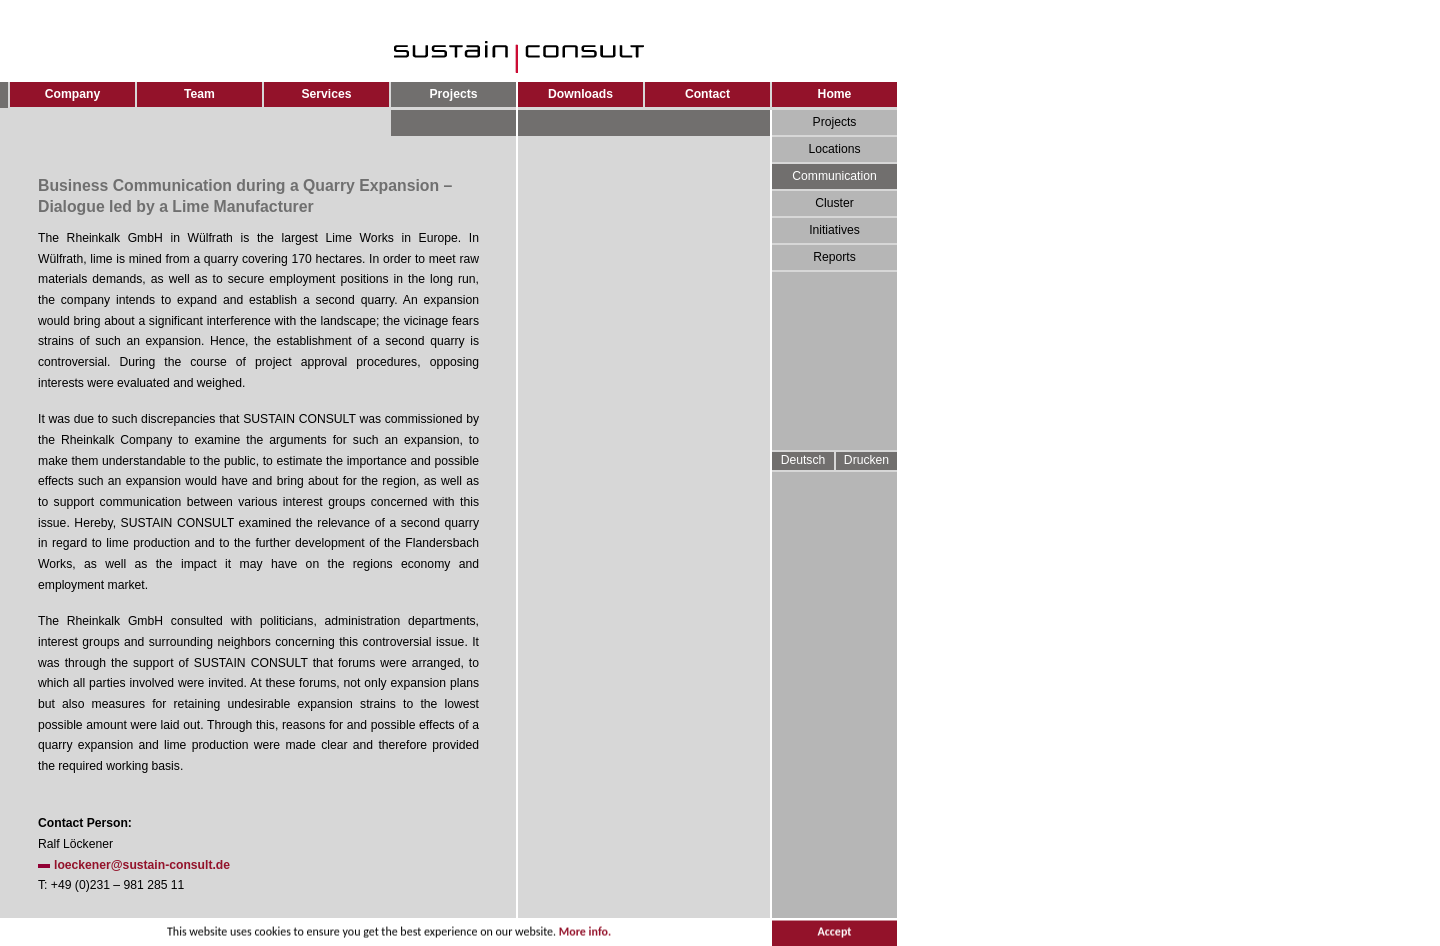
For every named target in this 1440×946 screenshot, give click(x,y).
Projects (835, 122)
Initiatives (834, 230)
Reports (834, 257)
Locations (834, 149)
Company (72, 94)
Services (326, 94)
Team (199, 94)
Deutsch (803, 460)
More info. (585, 933)
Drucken (866, 460)
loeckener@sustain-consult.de (142, 865)
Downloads (580, 94)
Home (835, 94)
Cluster (834, 203)
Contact (707, 94)
